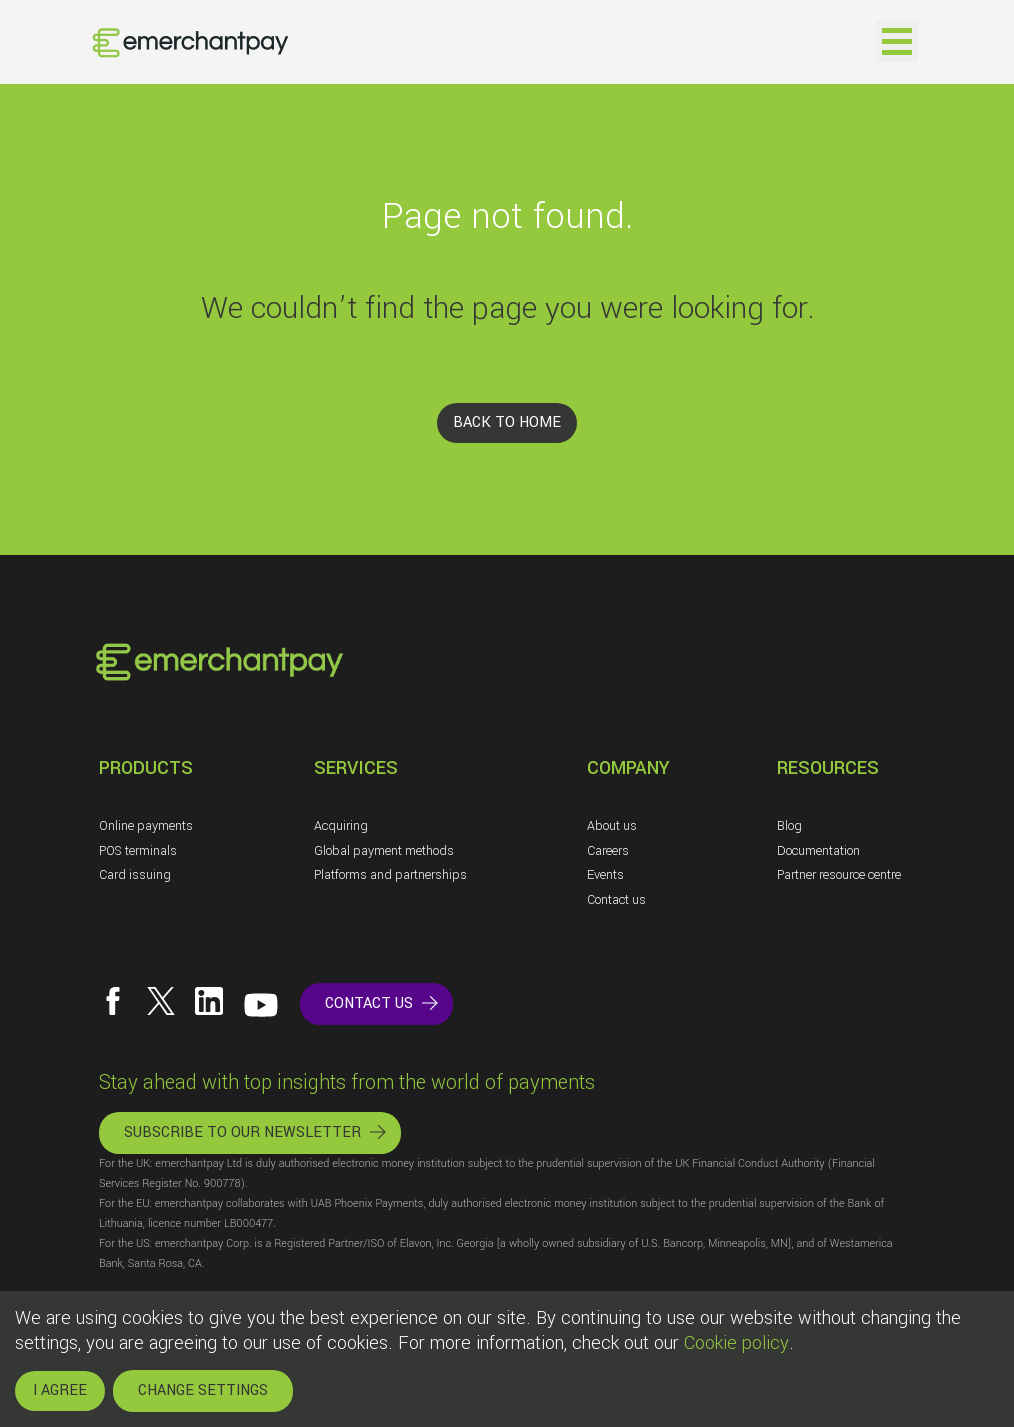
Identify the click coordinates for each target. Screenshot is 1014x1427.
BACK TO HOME (507, 422)
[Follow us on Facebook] (113, 1001)
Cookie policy (736, 1343)
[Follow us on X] (161, 1001)
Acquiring (341, 826)
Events (605, 875)
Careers (608, 851)
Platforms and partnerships (390, 875)
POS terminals (138, 851)
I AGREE (60, 1390)
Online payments (146, 826)
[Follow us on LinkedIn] (209, 1001)
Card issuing (135, 875)
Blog (789, 826)
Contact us (616, 900)
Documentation (818, 851)
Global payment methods (384, 851)
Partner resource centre (839, 875)
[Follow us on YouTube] (261, 1005)
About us (612, 826)
